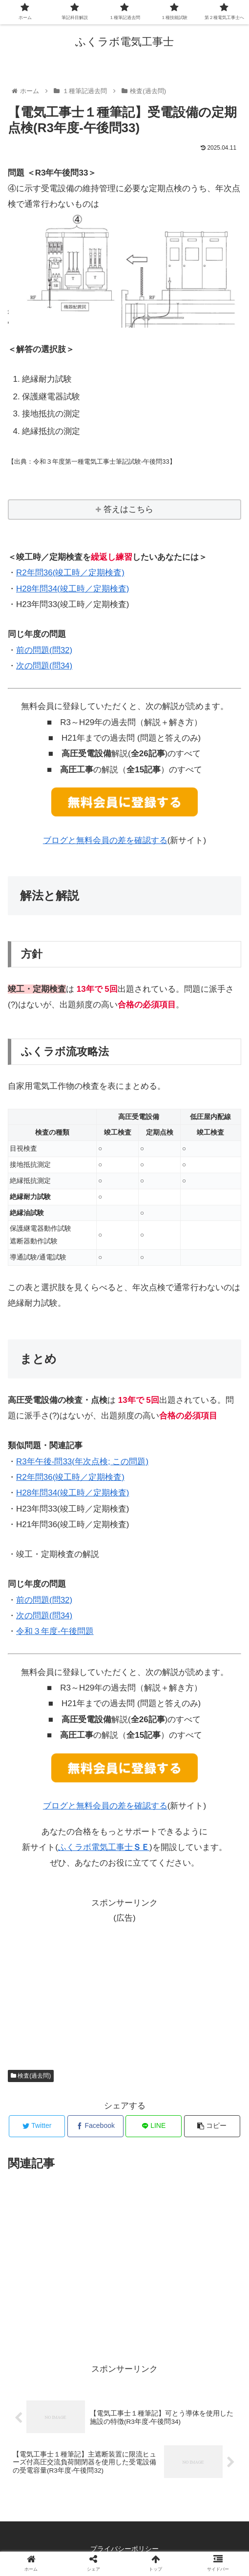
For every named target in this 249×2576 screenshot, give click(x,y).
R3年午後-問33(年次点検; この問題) (82, 1461)
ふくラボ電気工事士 (103, 1847)
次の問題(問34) (44, 665)
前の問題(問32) (44, 650)
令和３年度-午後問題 (55, 1631)
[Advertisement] (124, 2265)
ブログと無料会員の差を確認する (105, 840)
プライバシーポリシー (124, 2549)
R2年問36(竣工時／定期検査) (70, 572)
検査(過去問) (31, 2075)
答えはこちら (128, 509)
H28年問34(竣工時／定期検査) (72, 588)
